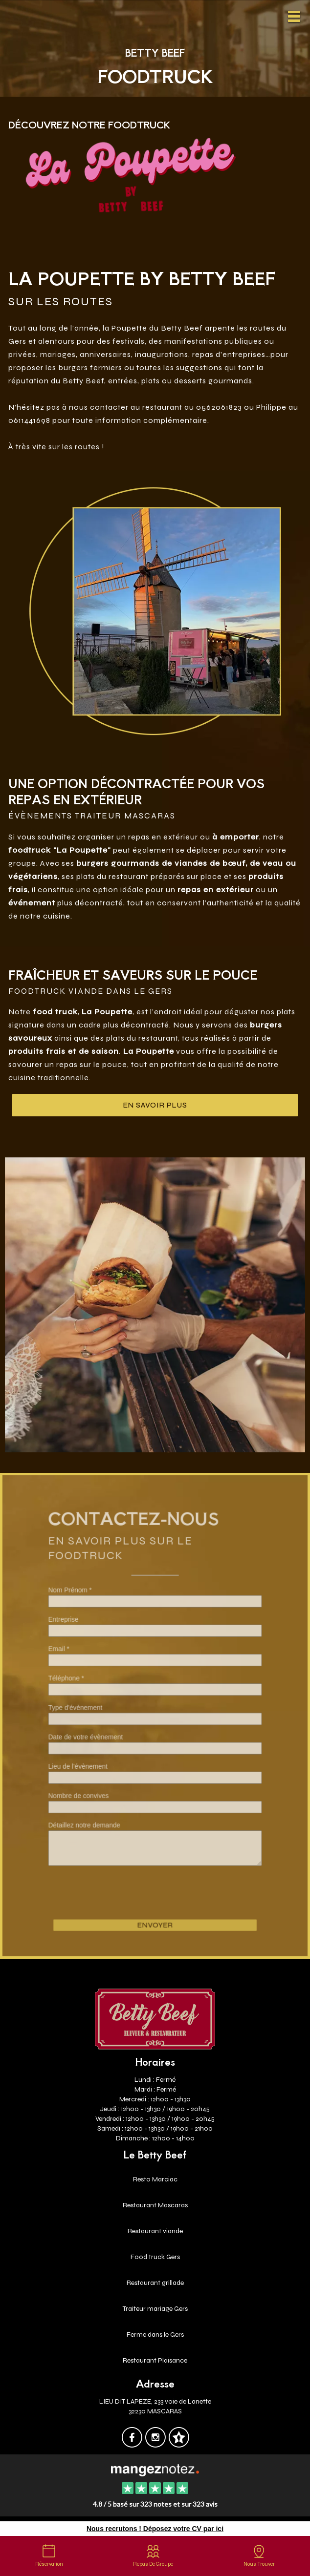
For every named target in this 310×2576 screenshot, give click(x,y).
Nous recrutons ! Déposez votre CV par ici (155, 2529)
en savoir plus (155, 1105)
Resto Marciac (155, 2179)
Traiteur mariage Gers (155, 2308)
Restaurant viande (155, 2231)
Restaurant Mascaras (155, 2205)
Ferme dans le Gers (155, 2334)
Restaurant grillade (155, 2283)
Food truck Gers (155, 2257)
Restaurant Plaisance (155, 2360)
